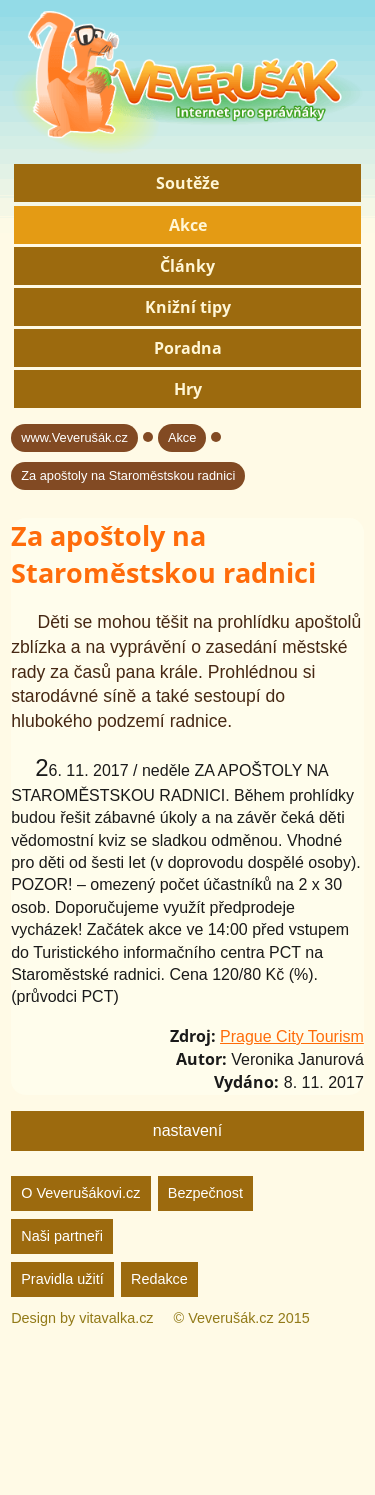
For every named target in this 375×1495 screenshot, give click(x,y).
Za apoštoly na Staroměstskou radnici (128, 475)
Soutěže (187, 183)
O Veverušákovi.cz (80, 1193)
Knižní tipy (188, 307)
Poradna (188, 348)
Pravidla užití (62, 1279)
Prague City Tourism (292, 1036)
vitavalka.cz (116, 1318)
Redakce (159, 1279)
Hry (188, 389)
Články (187, 266)
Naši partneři (62, 1236)
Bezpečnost (205, 1193)
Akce (188, 225)
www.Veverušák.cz (74, 437)
